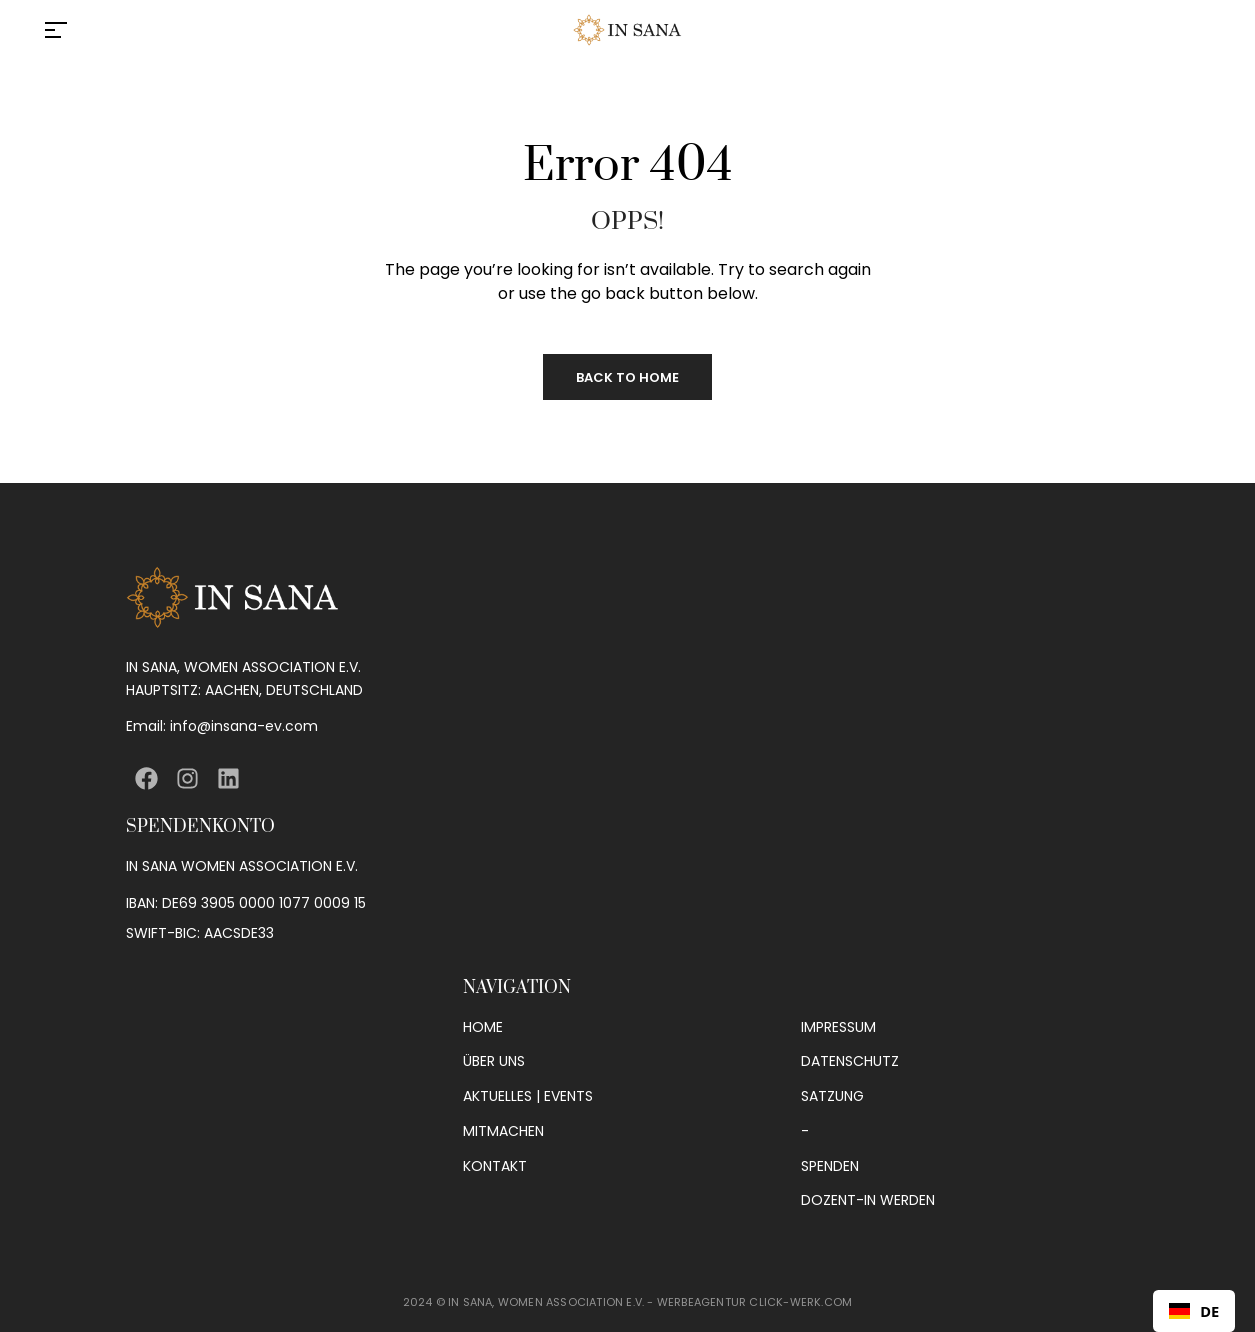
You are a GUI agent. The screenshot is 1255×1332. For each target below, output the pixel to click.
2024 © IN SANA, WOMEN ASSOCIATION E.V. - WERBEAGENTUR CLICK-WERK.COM (628, 1302)
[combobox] (1194, 1311)
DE (1194, 1311)
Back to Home (627, 377)
